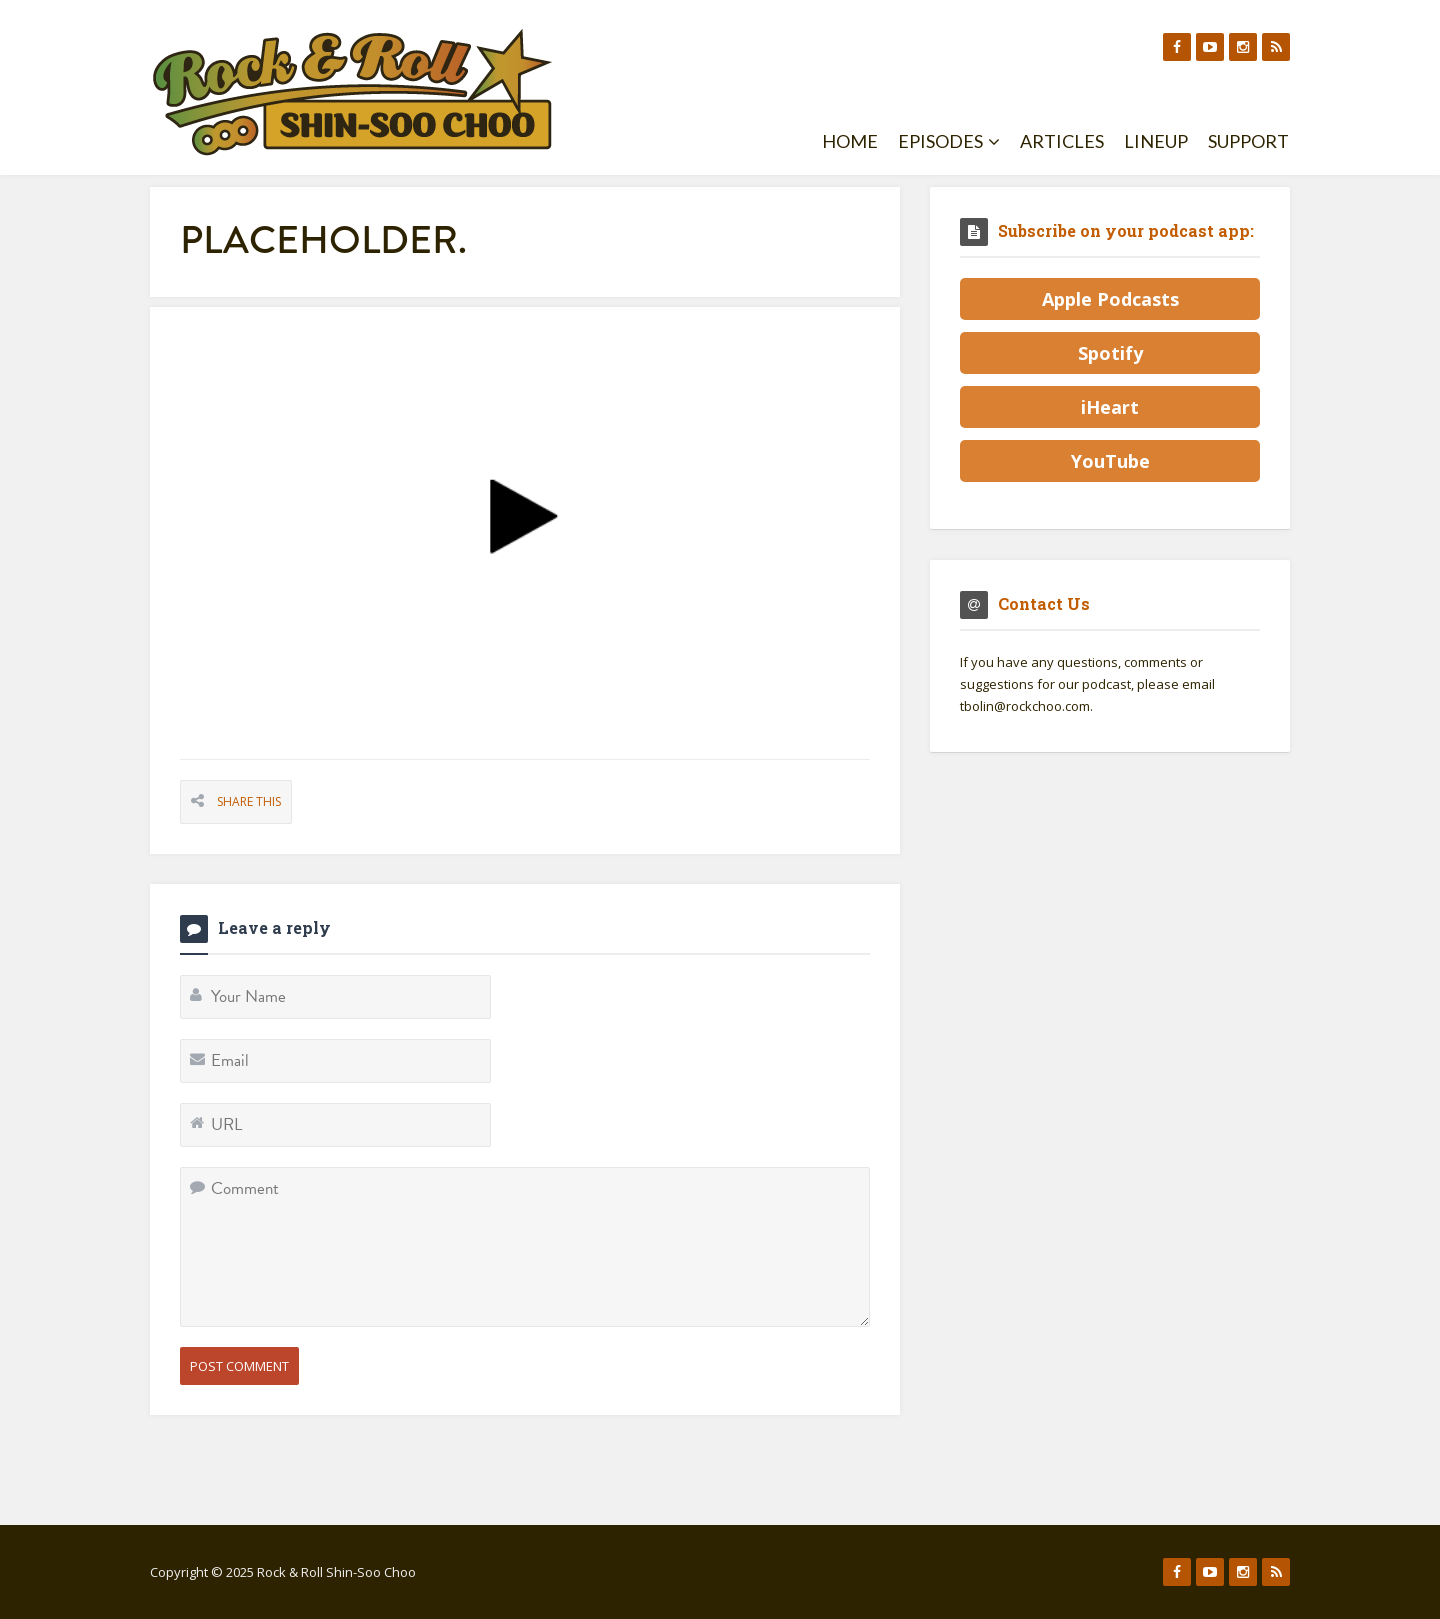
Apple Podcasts (1110, 299)
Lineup (1156, 141)
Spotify (1110, 353)
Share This (249, 801)
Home (850, 141)
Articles (1062, 141)
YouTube (1110, 461)
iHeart (1110, 407)
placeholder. (323, 239)
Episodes (949, 141)
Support (1248, 141)
